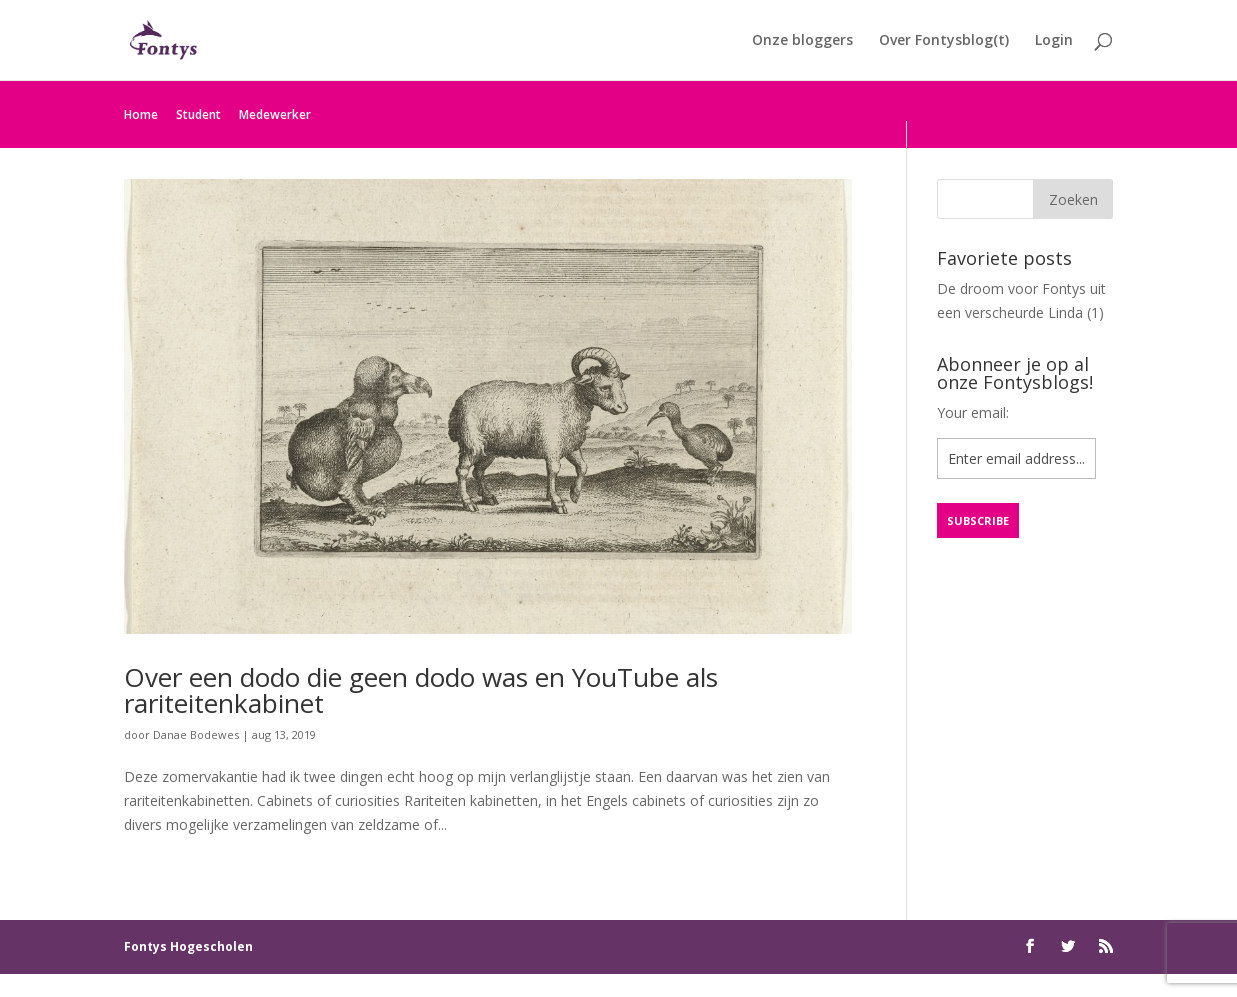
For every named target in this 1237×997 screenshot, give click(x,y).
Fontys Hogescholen (188, 946)
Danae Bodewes (196, 734)
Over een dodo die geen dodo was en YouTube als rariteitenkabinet (421, 690)
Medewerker (275, 114)
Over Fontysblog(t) (944, 41)
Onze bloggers (802, 41)
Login (1054, 41)
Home (141, 114)
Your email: (973, 412)
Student (198, 114)
